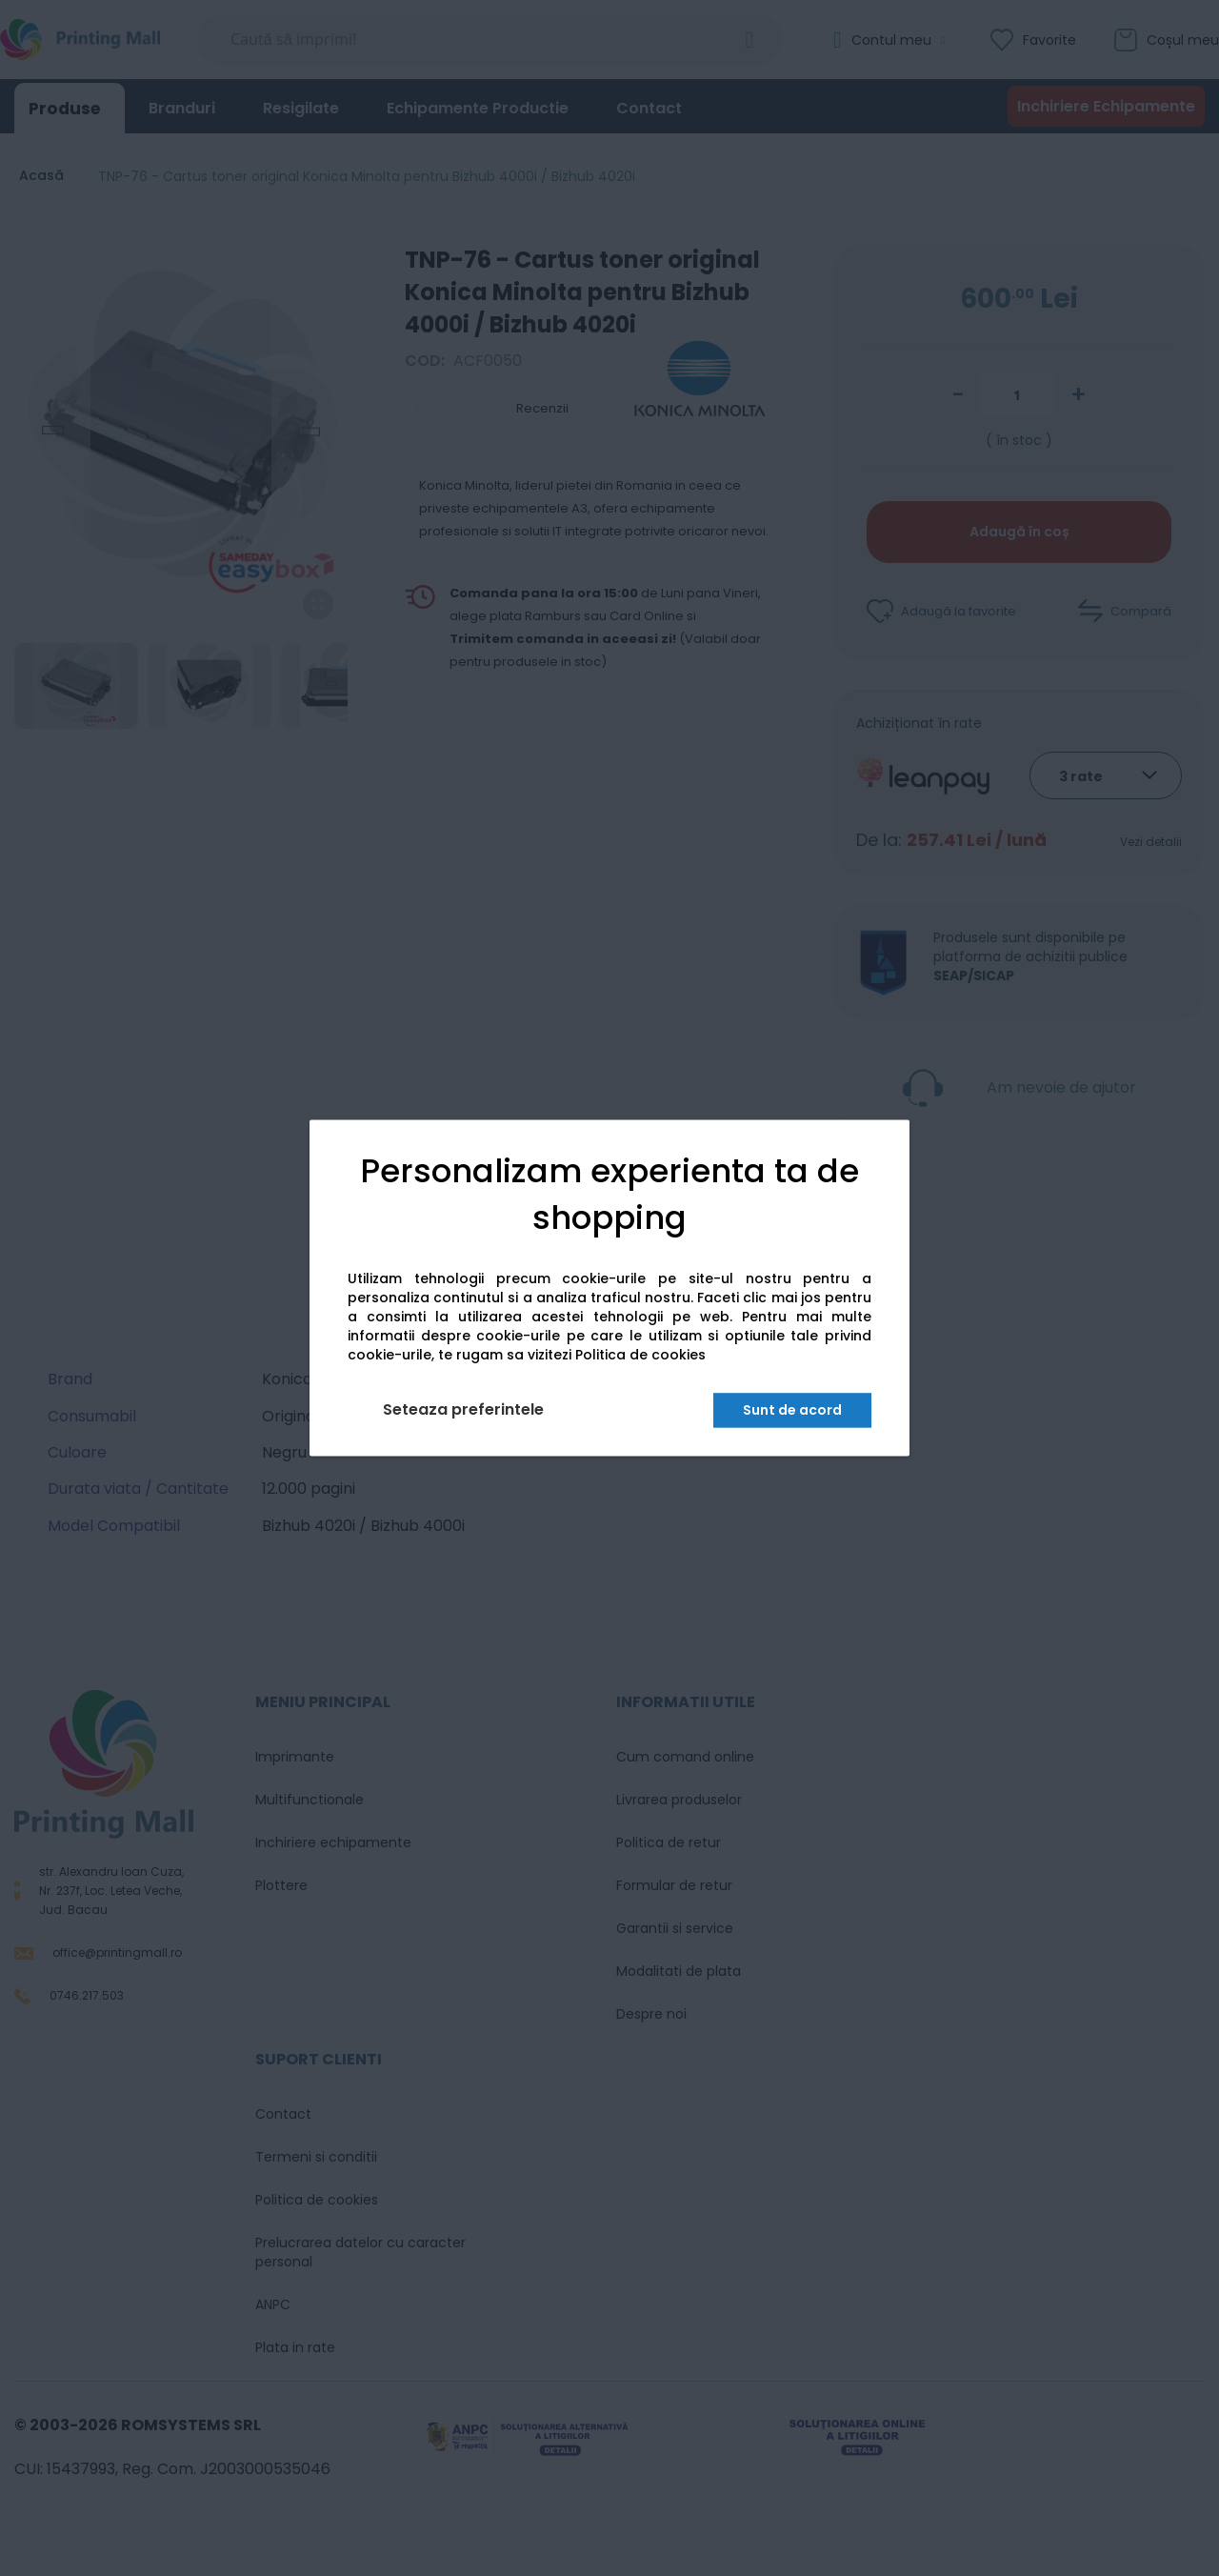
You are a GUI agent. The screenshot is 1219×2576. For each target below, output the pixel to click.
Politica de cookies (640, 1355)
